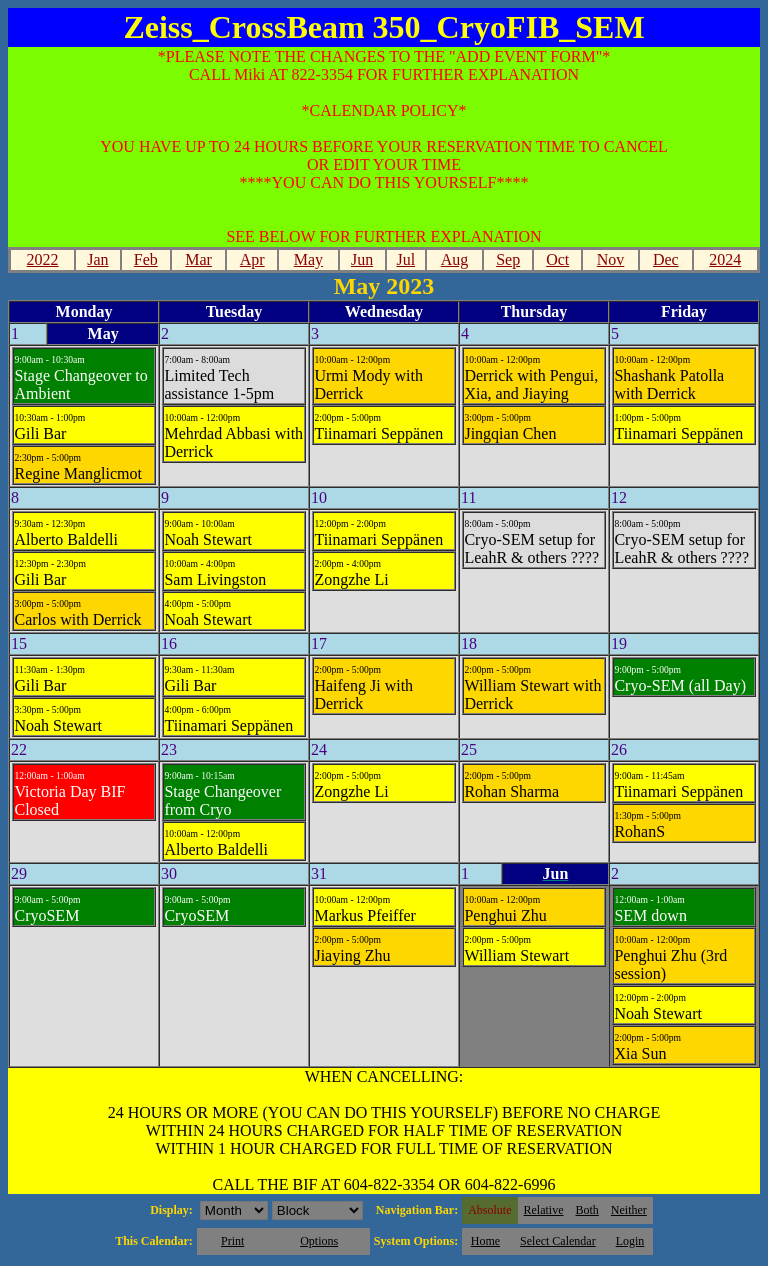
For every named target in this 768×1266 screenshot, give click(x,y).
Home (485, 1241)
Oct (557, 259)
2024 (725, 259)
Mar (198, 259)
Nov (611, 259)
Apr (252, 259)
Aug (455, 259)
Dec (666, 259)
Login (630, 1241)
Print (232, 1241)
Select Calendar (558, 1241)
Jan (97, 259)
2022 (43, 259)
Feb (146, 259)
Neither (629, 1210)
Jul (405, 259)
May (308, 259)
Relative (544, 1210)
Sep (508, 259)
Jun (362, 259)
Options (319, 1241)
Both (587, 1210)
